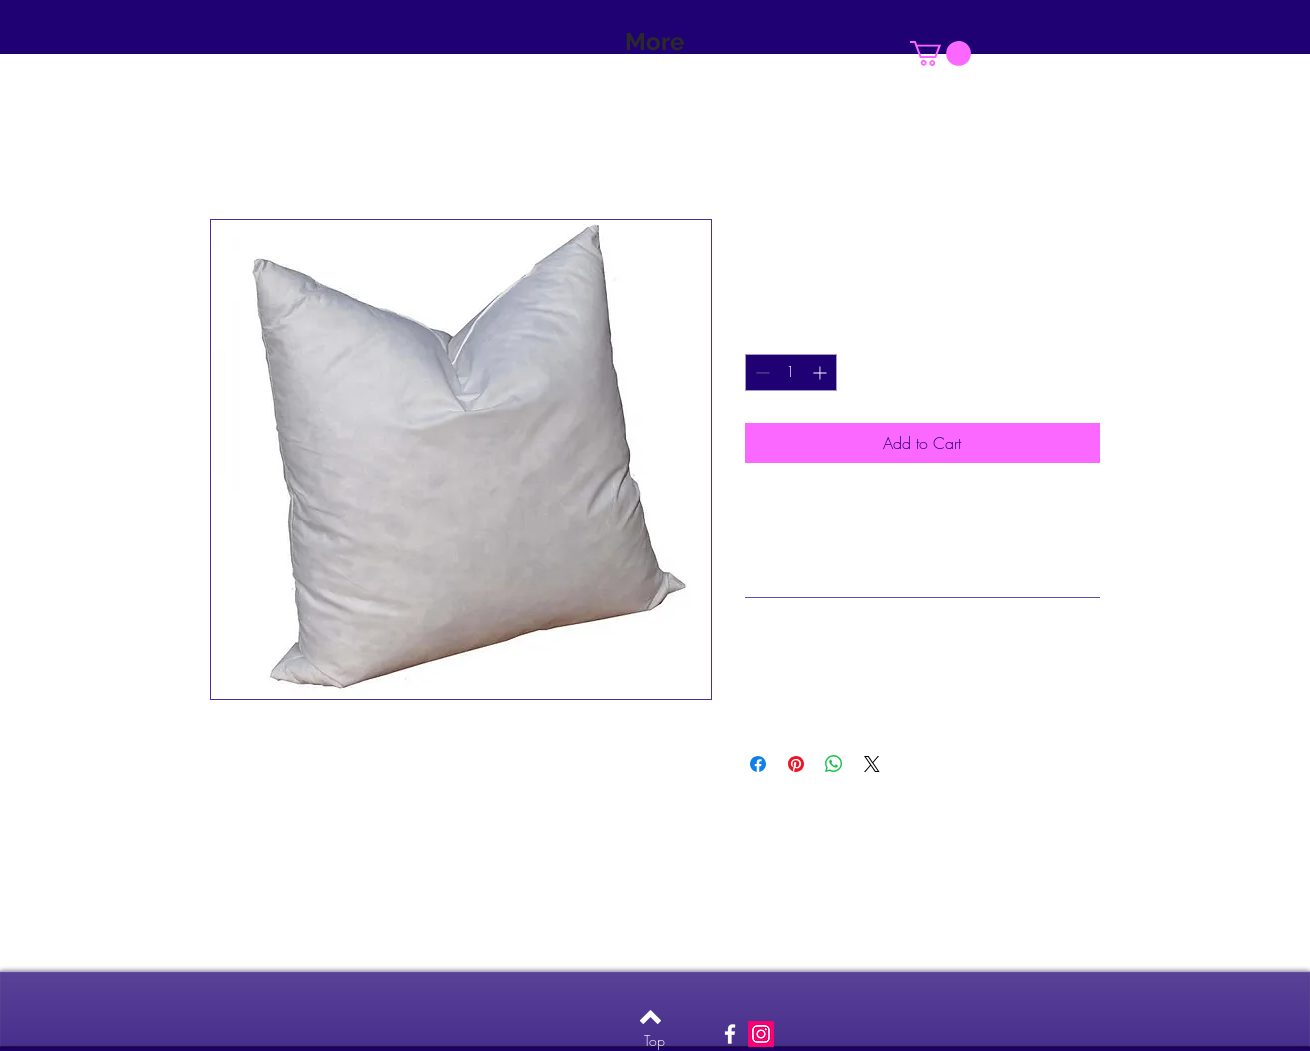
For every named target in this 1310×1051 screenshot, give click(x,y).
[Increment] (821, 372)
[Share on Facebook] (758, 764)
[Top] (654, 1041)
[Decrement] (760, 372)
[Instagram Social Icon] (761, 1034)
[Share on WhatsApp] (834, 764)
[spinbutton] (791, 372)
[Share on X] (872, 764)
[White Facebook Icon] (730, 1034)
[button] (940, 53)
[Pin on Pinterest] (796, 764)
